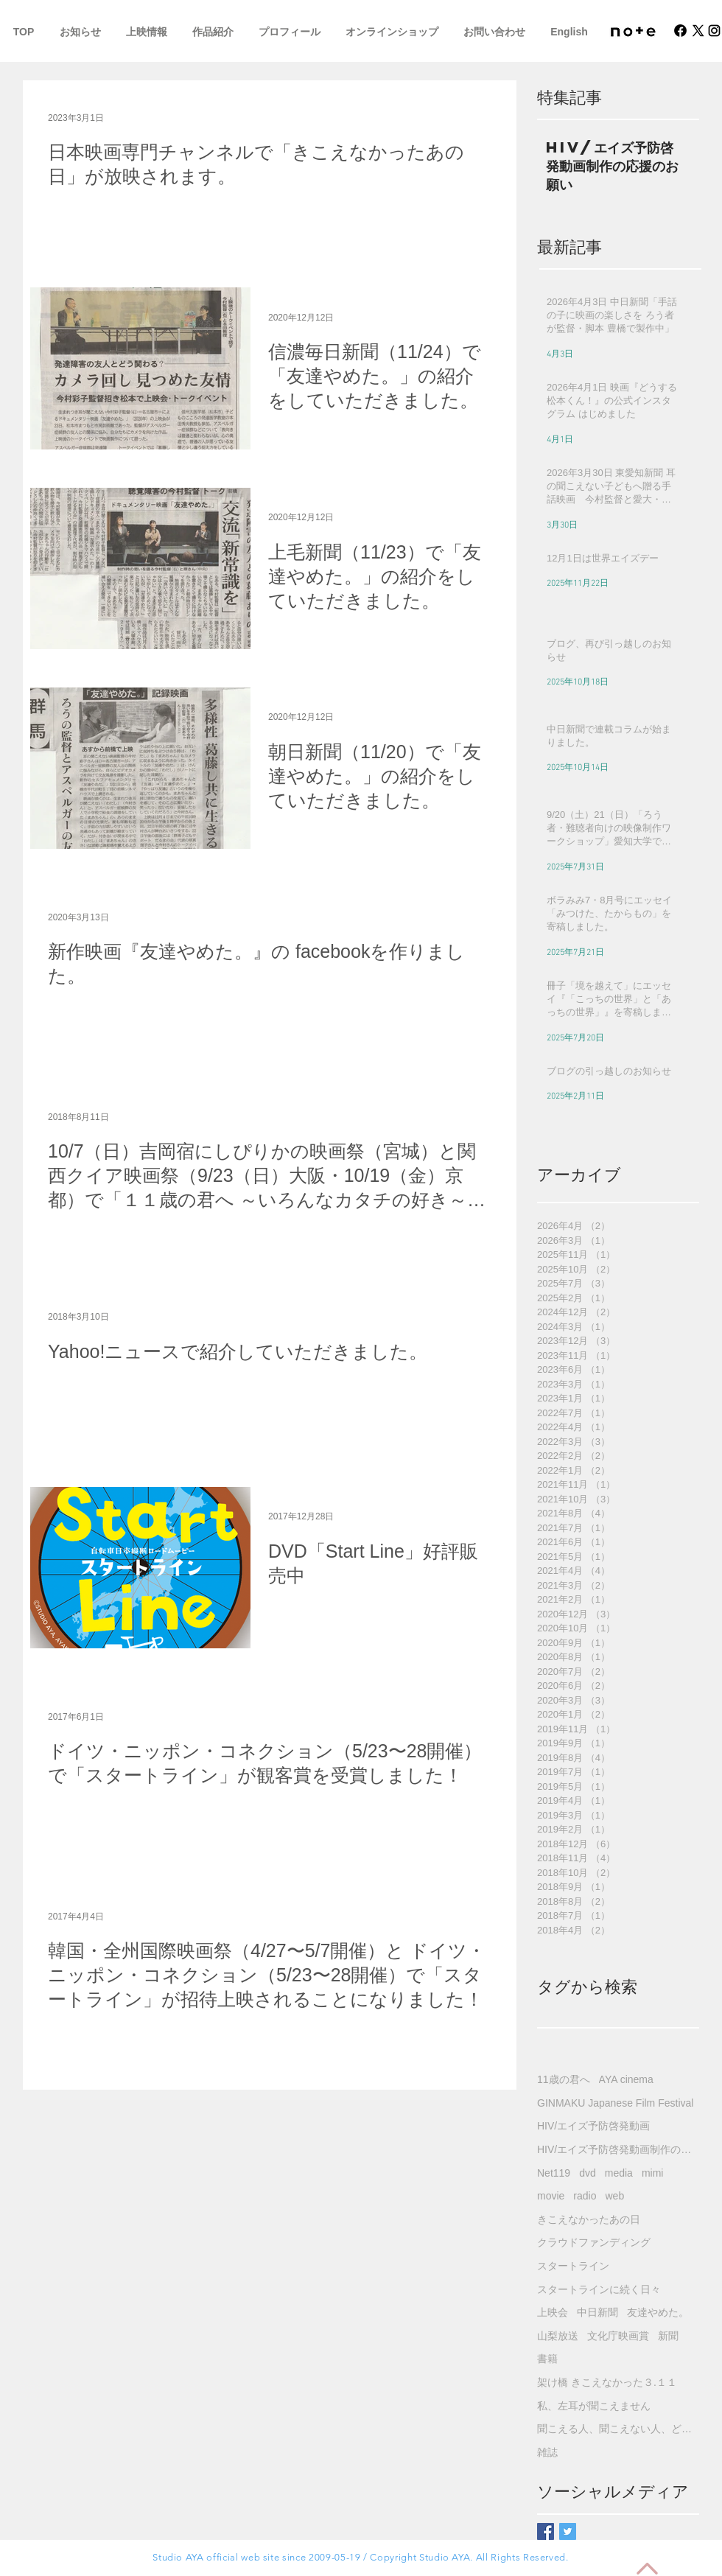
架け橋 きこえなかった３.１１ (607, 2382)
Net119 (553, 2173)
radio (584, 2196)
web (615, 2196)
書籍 (547, 2359)
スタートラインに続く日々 (599, 2289)
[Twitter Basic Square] (567, 2531)
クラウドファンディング (594, 2242)
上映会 (552, 2312)
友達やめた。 (658, 2312)
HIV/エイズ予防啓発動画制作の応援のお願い (618, 2149)
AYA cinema (626, 2079)
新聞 (668, 2336)
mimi (653, 2173)
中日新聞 (597, 2312)
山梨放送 (557, 2336)
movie (550, 2196)
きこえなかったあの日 (588, 2219)
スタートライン (573, 2266)
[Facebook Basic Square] (545, 2531)
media (619, 2173)
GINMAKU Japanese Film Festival (615, 2103)
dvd (587, 2173)
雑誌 (547, 2452)
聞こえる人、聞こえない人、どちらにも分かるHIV (618, 2429)
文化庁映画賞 (618, 2336)
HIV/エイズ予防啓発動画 (593, 2126)
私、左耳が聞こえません (594, 2406)
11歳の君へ (563, 2079)
